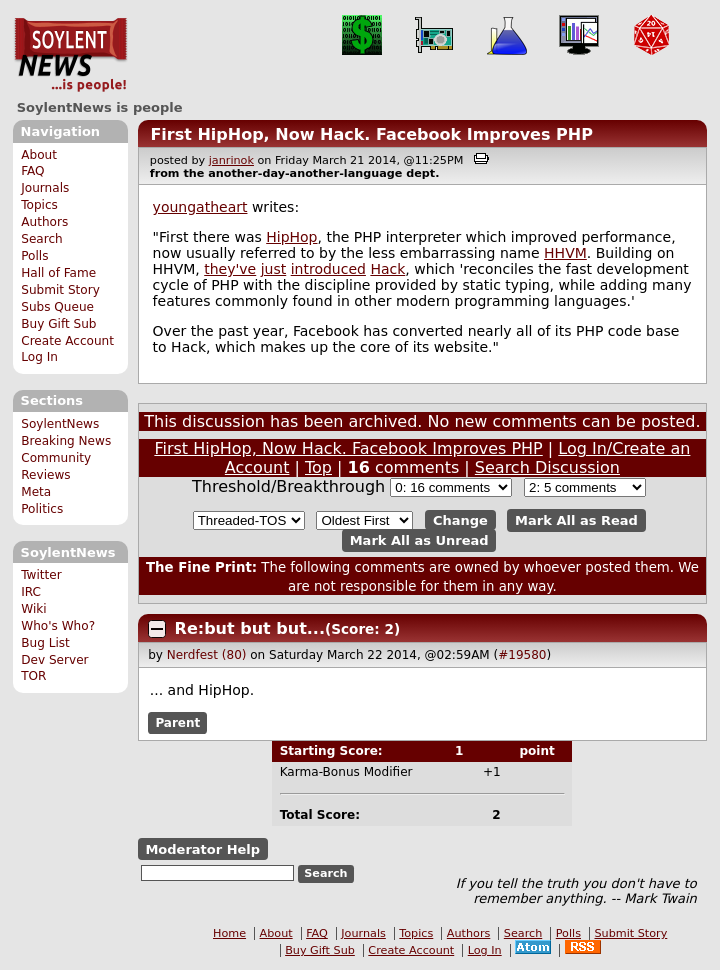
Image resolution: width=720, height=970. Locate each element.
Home (229, 933)
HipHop (291, 237)
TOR (33, 676)
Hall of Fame (58, 273)
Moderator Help (202, 849)
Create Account (67, 341)
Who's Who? (58, 626)
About (39, 155)
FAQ (32, 171)
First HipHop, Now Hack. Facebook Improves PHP (371, 134)
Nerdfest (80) (207, 655)
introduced (328, 269)
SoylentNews (70, 55)
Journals (45, 188)
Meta (36, 492)
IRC (31, 592)
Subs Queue (57, 307)
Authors (44, 222)
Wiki (33, 609)
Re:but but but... (250, 628)
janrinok (231, 160)
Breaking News (66, 441)
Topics (39, 205)
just (274, 269)
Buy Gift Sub (58, 324)
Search (42, 239)
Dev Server (54, 660)
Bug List (45, 643)
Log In (39, 357)
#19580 (522, 655)
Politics (42, 509)
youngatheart (200, 207)
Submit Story (60, 290)
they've (230, 269)
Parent (177, 723)
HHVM (565, 253)
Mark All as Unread (419, 540)
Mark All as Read (576, 520)
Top (318, 467)
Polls (34, 256)
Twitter (41, 575)
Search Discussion (547, 467)
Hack (387, 269)
